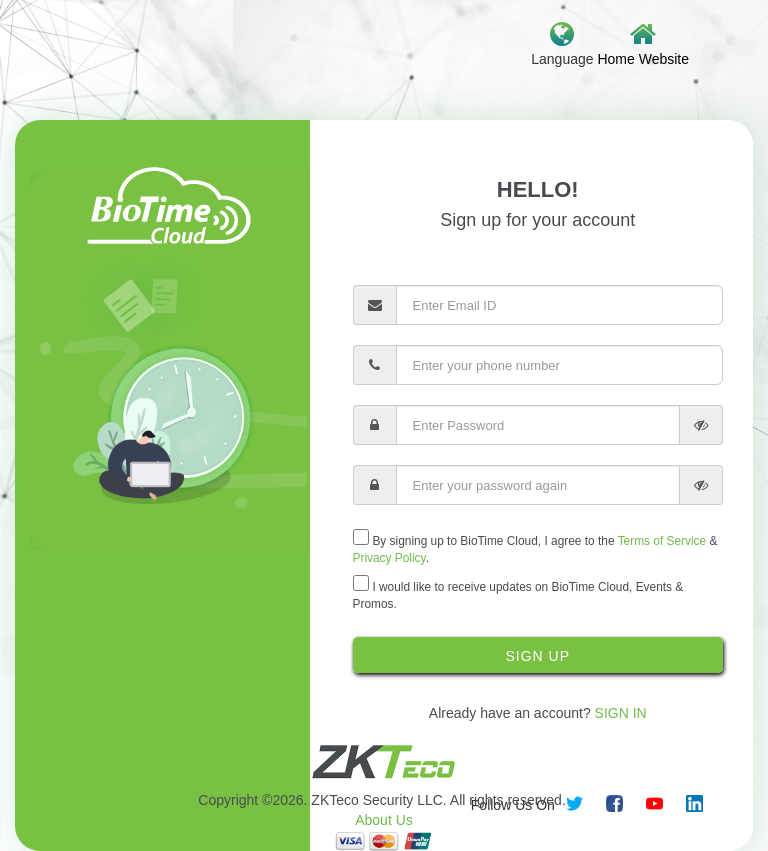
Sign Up (537, 656)
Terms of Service (662, 541)
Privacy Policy (389, 558)
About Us (384, 820)
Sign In (621, 713)
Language (562, 43)
